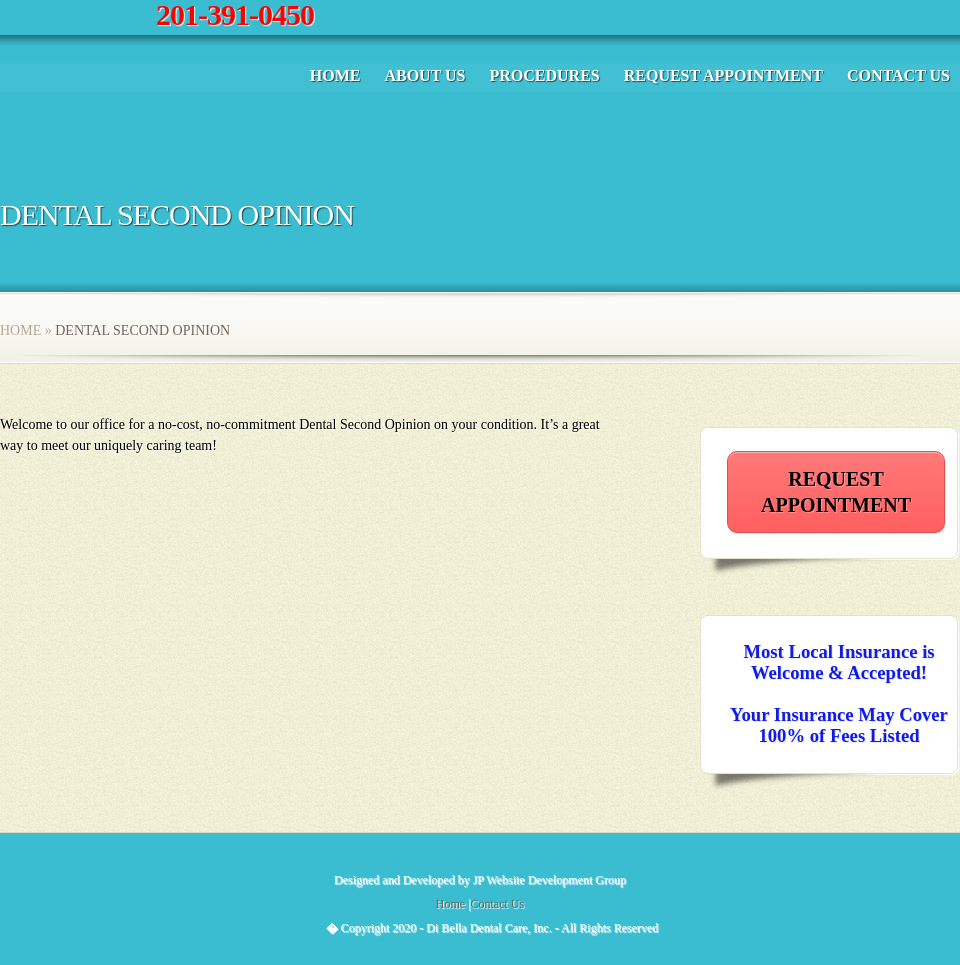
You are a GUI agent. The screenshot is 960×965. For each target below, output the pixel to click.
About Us (424, 75)
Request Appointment (723, 75)
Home (335, 75)
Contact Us (898, 75)
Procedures (544, 75)
